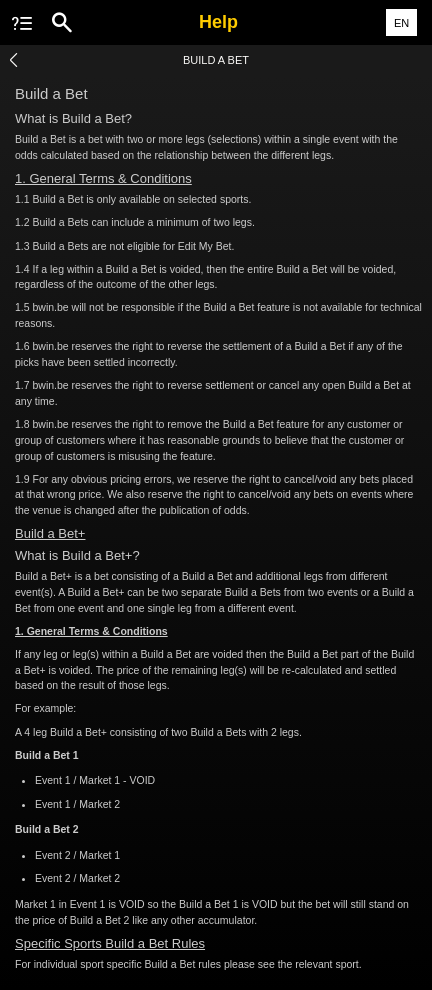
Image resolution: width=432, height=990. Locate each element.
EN (401, 23)
